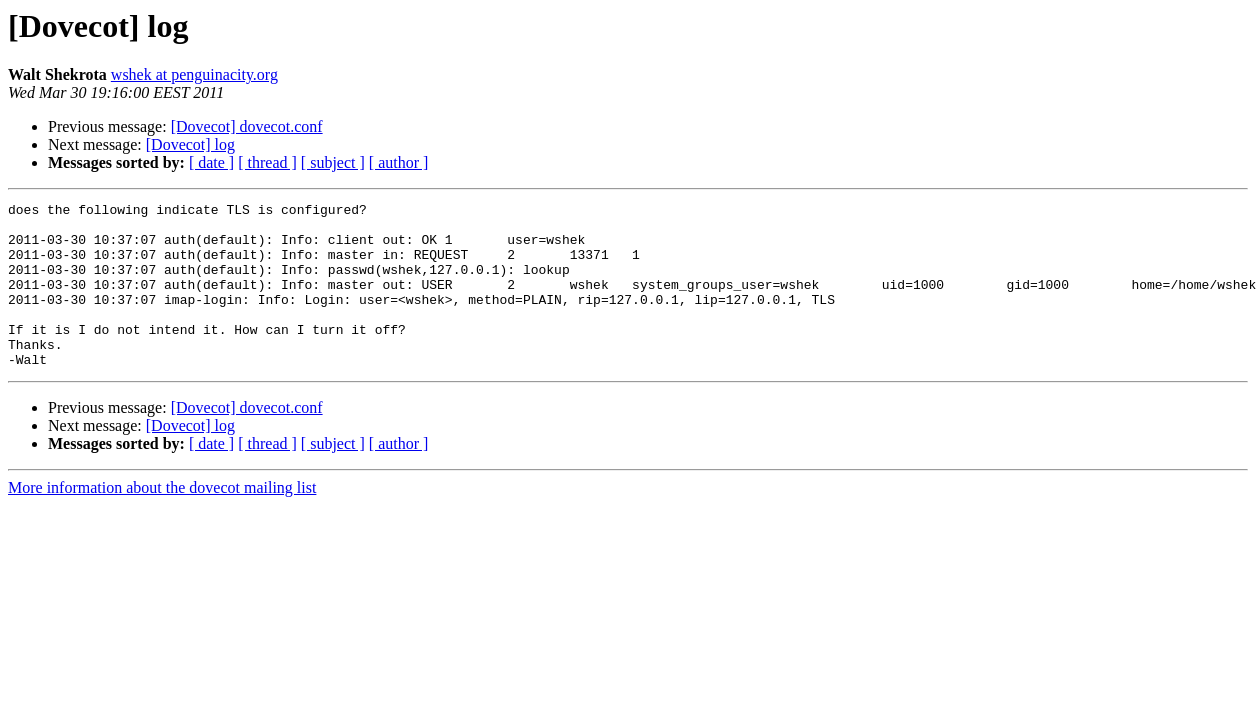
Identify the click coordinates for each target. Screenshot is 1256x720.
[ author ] (399, 162)
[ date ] (211, 162)
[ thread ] (267, 162)
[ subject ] (333, 162)
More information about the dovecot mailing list (162, 520)
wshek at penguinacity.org (194, 74)
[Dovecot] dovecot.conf (247, 126)
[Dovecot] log (190, 144)
